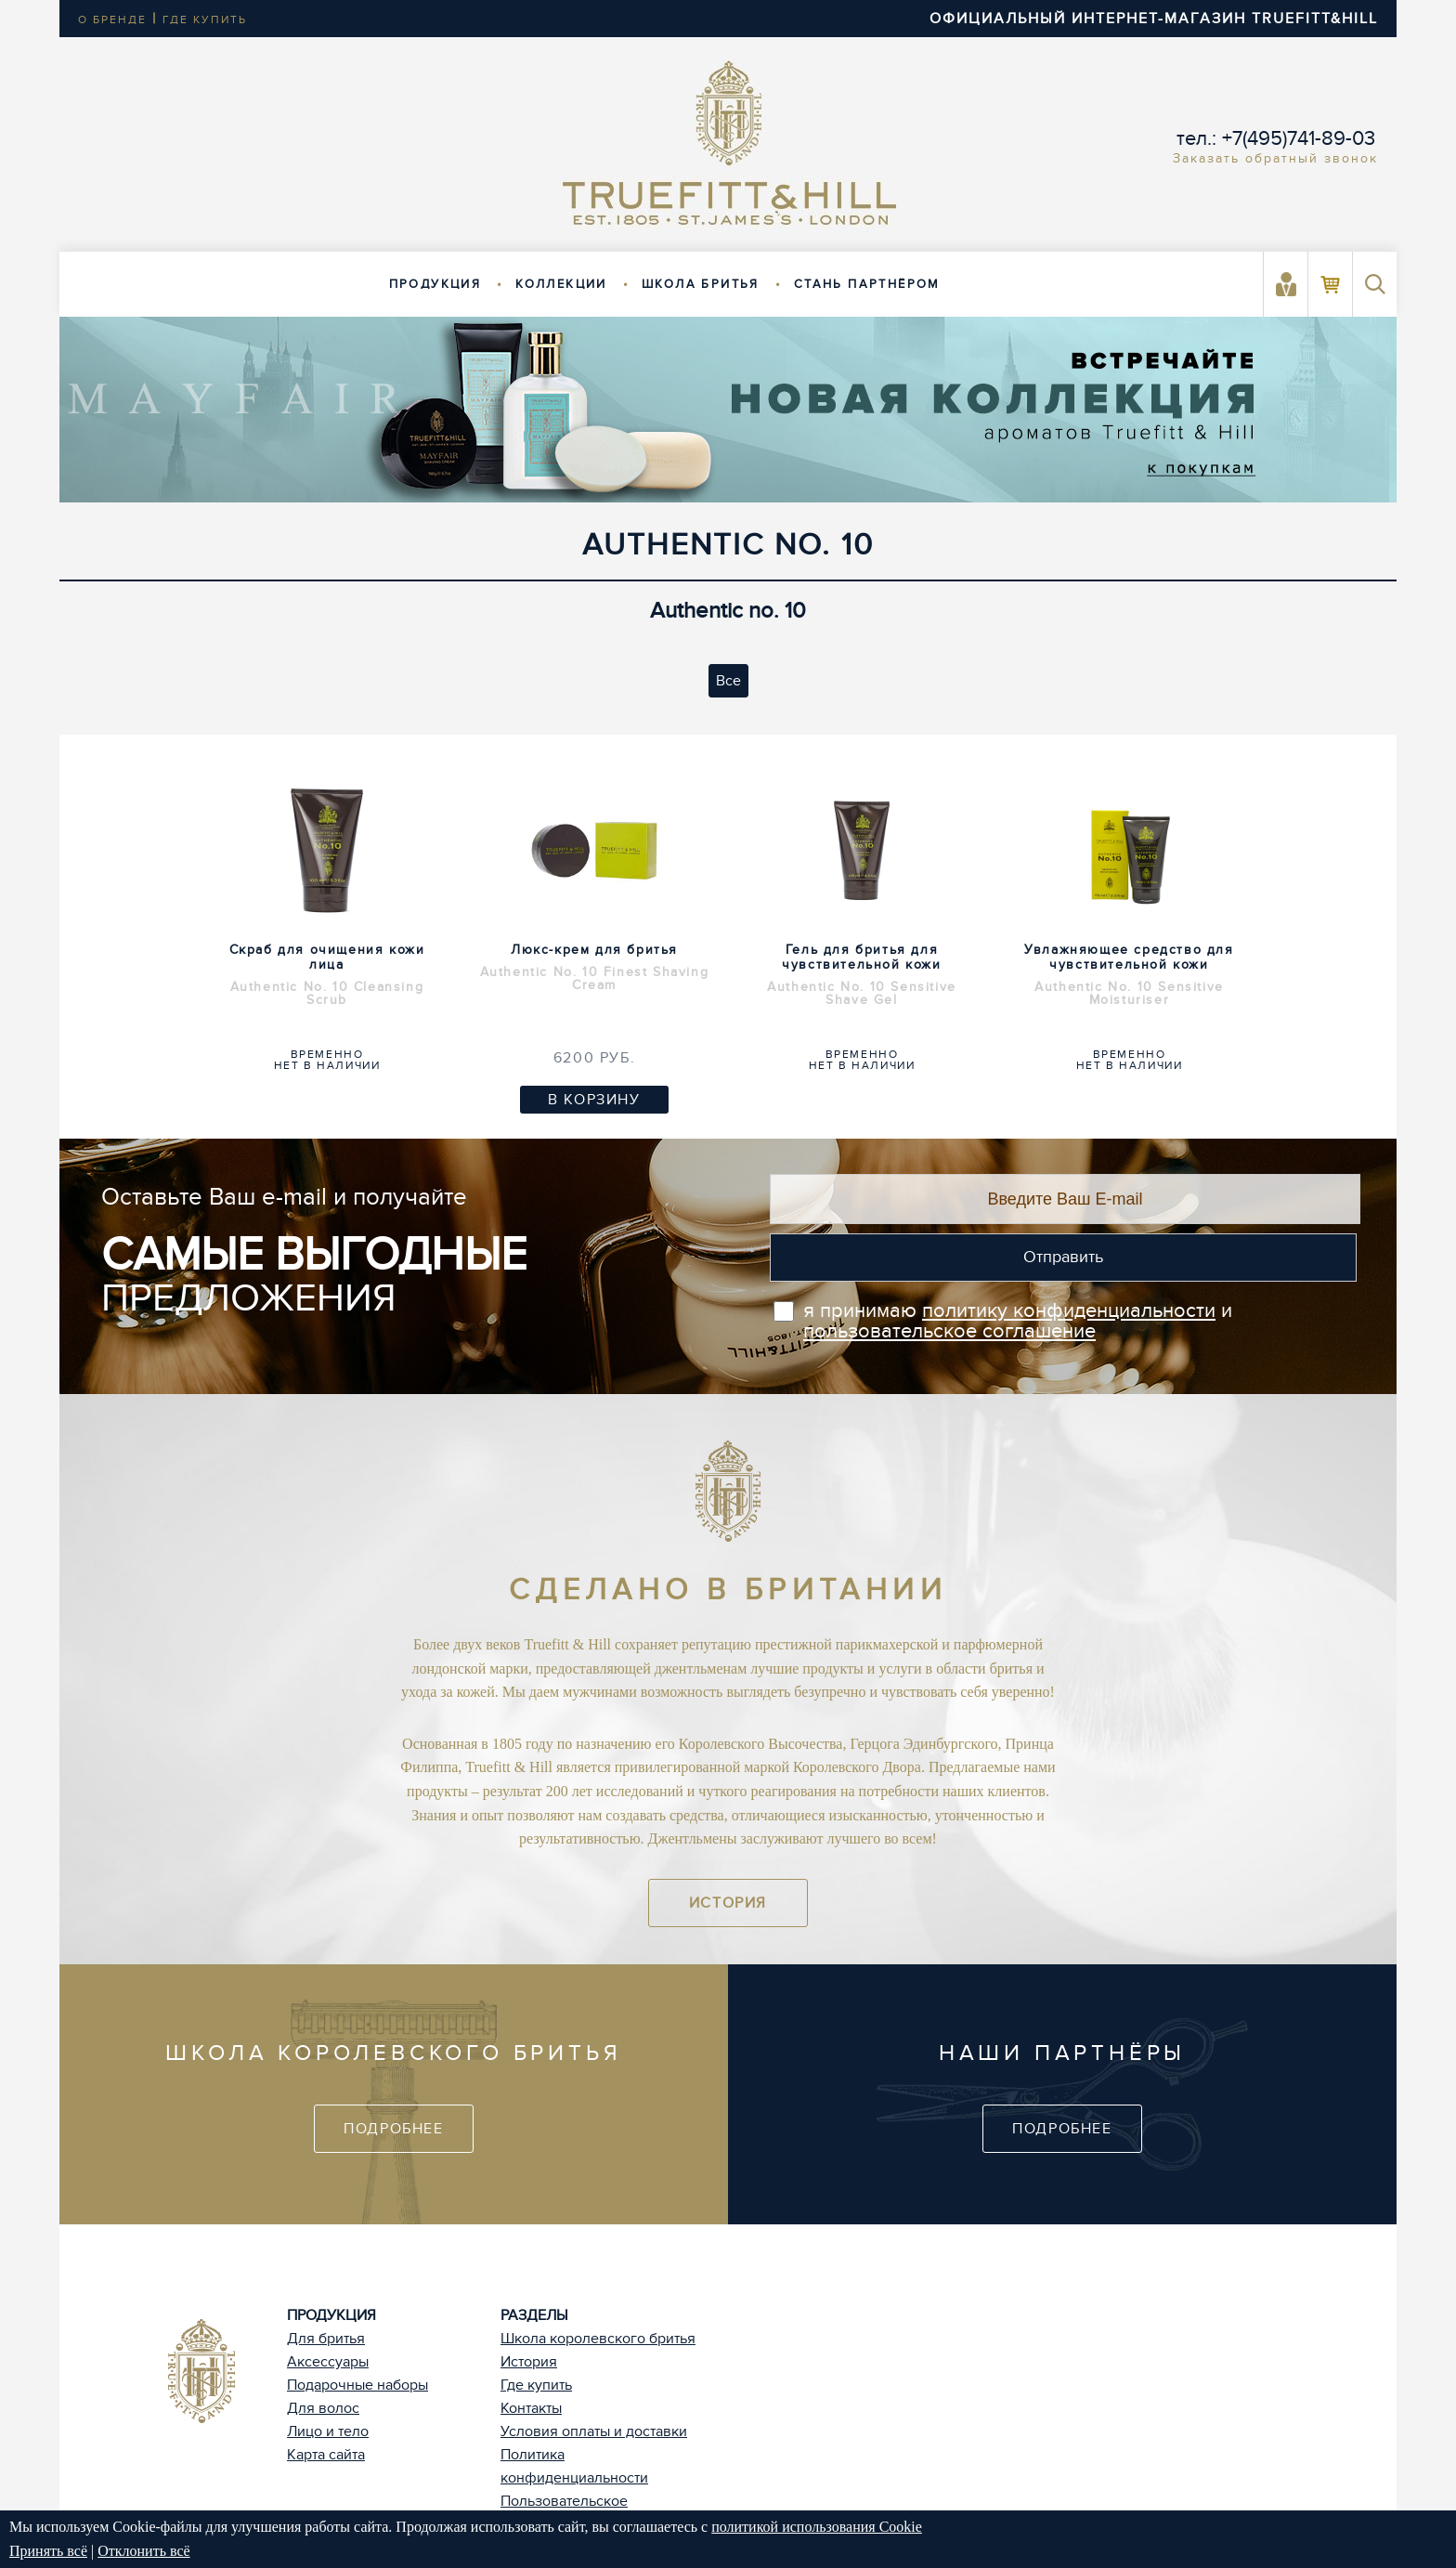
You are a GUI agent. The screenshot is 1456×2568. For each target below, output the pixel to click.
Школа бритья (701, 284)
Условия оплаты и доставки (593, 2431)
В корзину (594, 1099)
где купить (204, 19)
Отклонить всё (143, 2551)
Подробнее (393, 2128)
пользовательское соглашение (949, 1331)
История (728, 1903)
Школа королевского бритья (598, 2338)
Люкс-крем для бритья (594, 967)
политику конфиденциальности (1069, 1310)
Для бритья (326, 2338)
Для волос (323, 2408)
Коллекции (561, 284)
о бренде (112, 19)
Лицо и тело (328, 2431)
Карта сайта (326, 2454)
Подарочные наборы (357, 2385)
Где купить (536, 2385)
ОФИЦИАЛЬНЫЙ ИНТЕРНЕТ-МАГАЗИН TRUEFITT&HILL (1154, 18)
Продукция (435, 284)
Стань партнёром (867, 284)
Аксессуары (328, 2362)
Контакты (531, 2408)
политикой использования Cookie (816, 2527)
